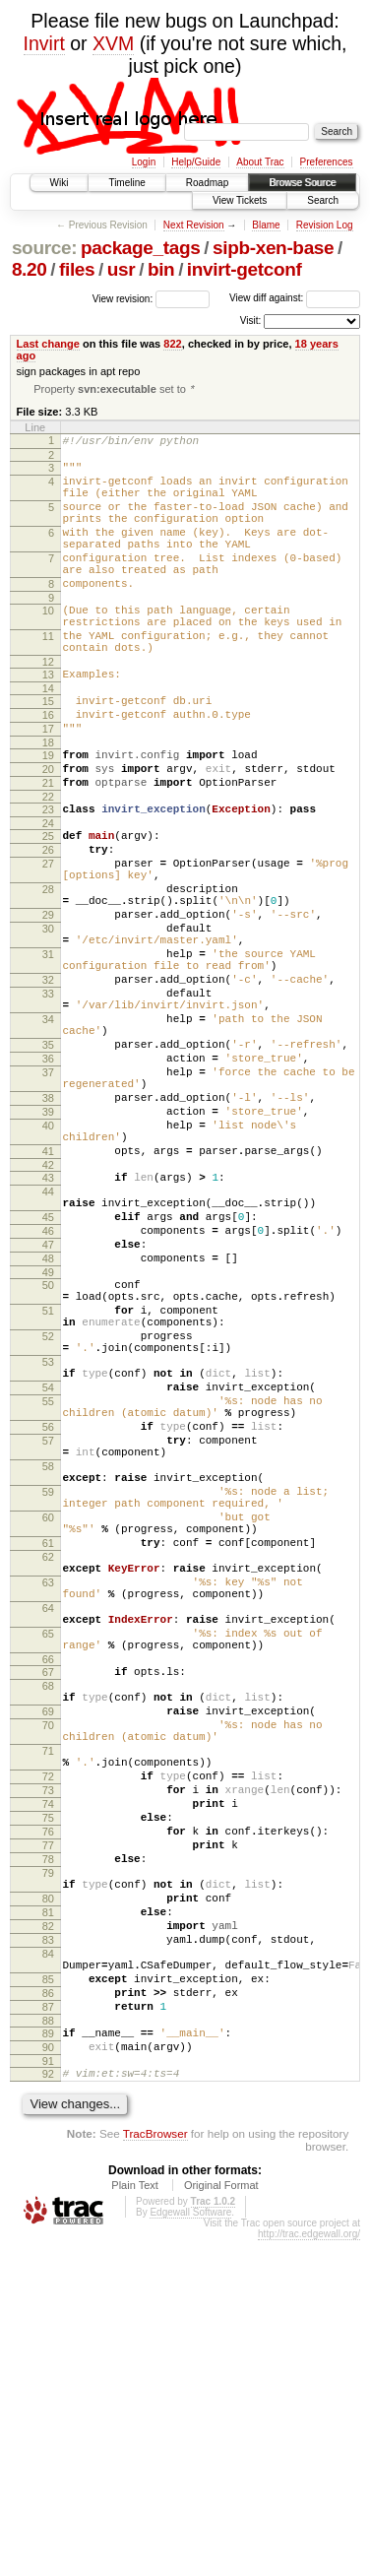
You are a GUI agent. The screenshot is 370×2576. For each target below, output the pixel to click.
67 (48, 1922)
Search (323, 200)
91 (48, 2394)
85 (48, 2297)
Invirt (44, 43)
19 (48, 813)
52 (48, 1512)
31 (48, 1051)
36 (48, 1179)
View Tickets (240, 200)
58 (48, 1672)
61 (48, 1766)
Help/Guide (195, 162)
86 (48, 2314)
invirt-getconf (244, 269)
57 (48, 1640)
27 (48, 939)
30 (48, 1019)
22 (48, 863)
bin (161, 269)
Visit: (251, 320)
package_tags (141, 247)
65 (48, 1878)
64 (48, 1846)
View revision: (123, 297)
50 (48, 1449)
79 (48, 2167)
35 (48, 1162)
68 (48, 1939)
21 (48, 847)
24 (48, 893)
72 (48, 2050)
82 (48, 2232)
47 (48, 1403)
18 (48, 800)
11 (48, 676)
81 (48, 2216)
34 (48, 1130)
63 (48, 1815)
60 (48, 1735)
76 (48, 2117)
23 (48, 876)
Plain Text (134, 2521)
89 (48, 2360)
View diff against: (294, 297)
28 (48, 971)
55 (48, 1592)
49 (48, 1437)
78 (48, 2151)
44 (48, 1338)
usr (121, 269)
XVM (113, 43)
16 (48, 767)
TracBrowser (155, 2469)
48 (48, 1420)
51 (48, 1481)
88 (48, 2347)
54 (48, 1575)
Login (143, 162)
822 (172, 344)
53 (48, 1544)
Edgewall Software (190, 2548)
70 (48, 1987)
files (76, 269)
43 (48, 1321)
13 (48, 721)
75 (48, 2100)
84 (48, 2266)
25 (48, 906)
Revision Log (324, 225)
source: (44, 247)
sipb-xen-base (273, 247)
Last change (48, 344)
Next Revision (193, 225)
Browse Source (302, 182)
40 (48, 1260)
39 (48, 1244)
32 (48, 1082)
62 (48, 1783)
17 (48, 784)
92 (48, 2407)
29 (48, 1002)
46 (48, 1386)
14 (48, 737)
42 (48, 1309)
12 (48, 708)
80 (48, 2199)
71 (48, 2019)
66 (48, 1909)
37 (48, 1195)
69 (48, 1970)
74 (48, 2084)
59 (48, 1703)
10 (48, 645)
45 (48, 1370)
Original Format (221, 2521)
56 (48, 1624)
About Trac (259, 162)
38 (48, 1227)
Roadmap (207, 182)
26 (48, 923)
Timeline (126, 182)
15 (48, 750)
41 (48, 1292)
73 (48, 2067)
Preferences (326, 162)
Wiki (59, 182)
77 (48, 2134)
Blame (265, 225)
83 (48, 2249)
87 (48, 2331)
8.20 (29, 269)
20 (48, 830)
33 (48, 1099)
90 (48, 2377)
